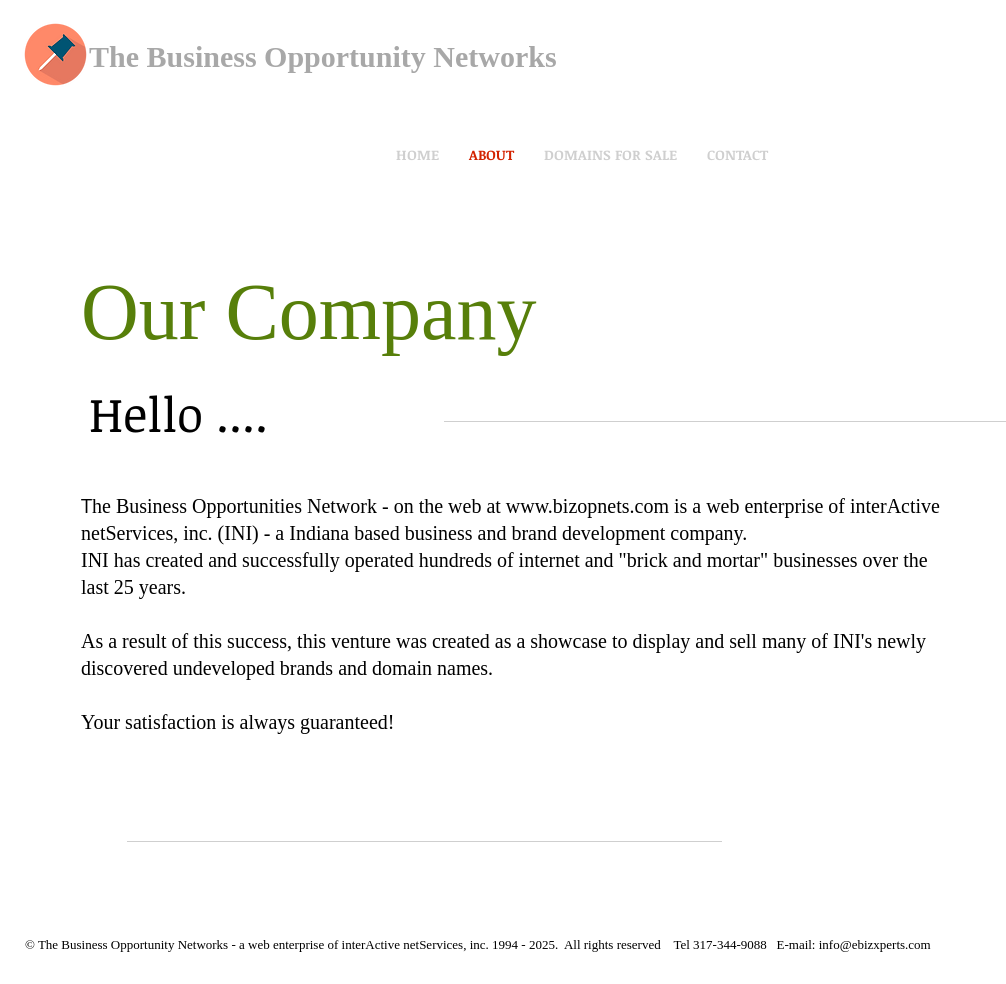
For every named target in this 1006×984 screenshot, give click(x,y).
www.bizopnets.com (587, 506)
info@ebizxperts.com (875, 944)
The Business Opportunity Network (317, 56)
